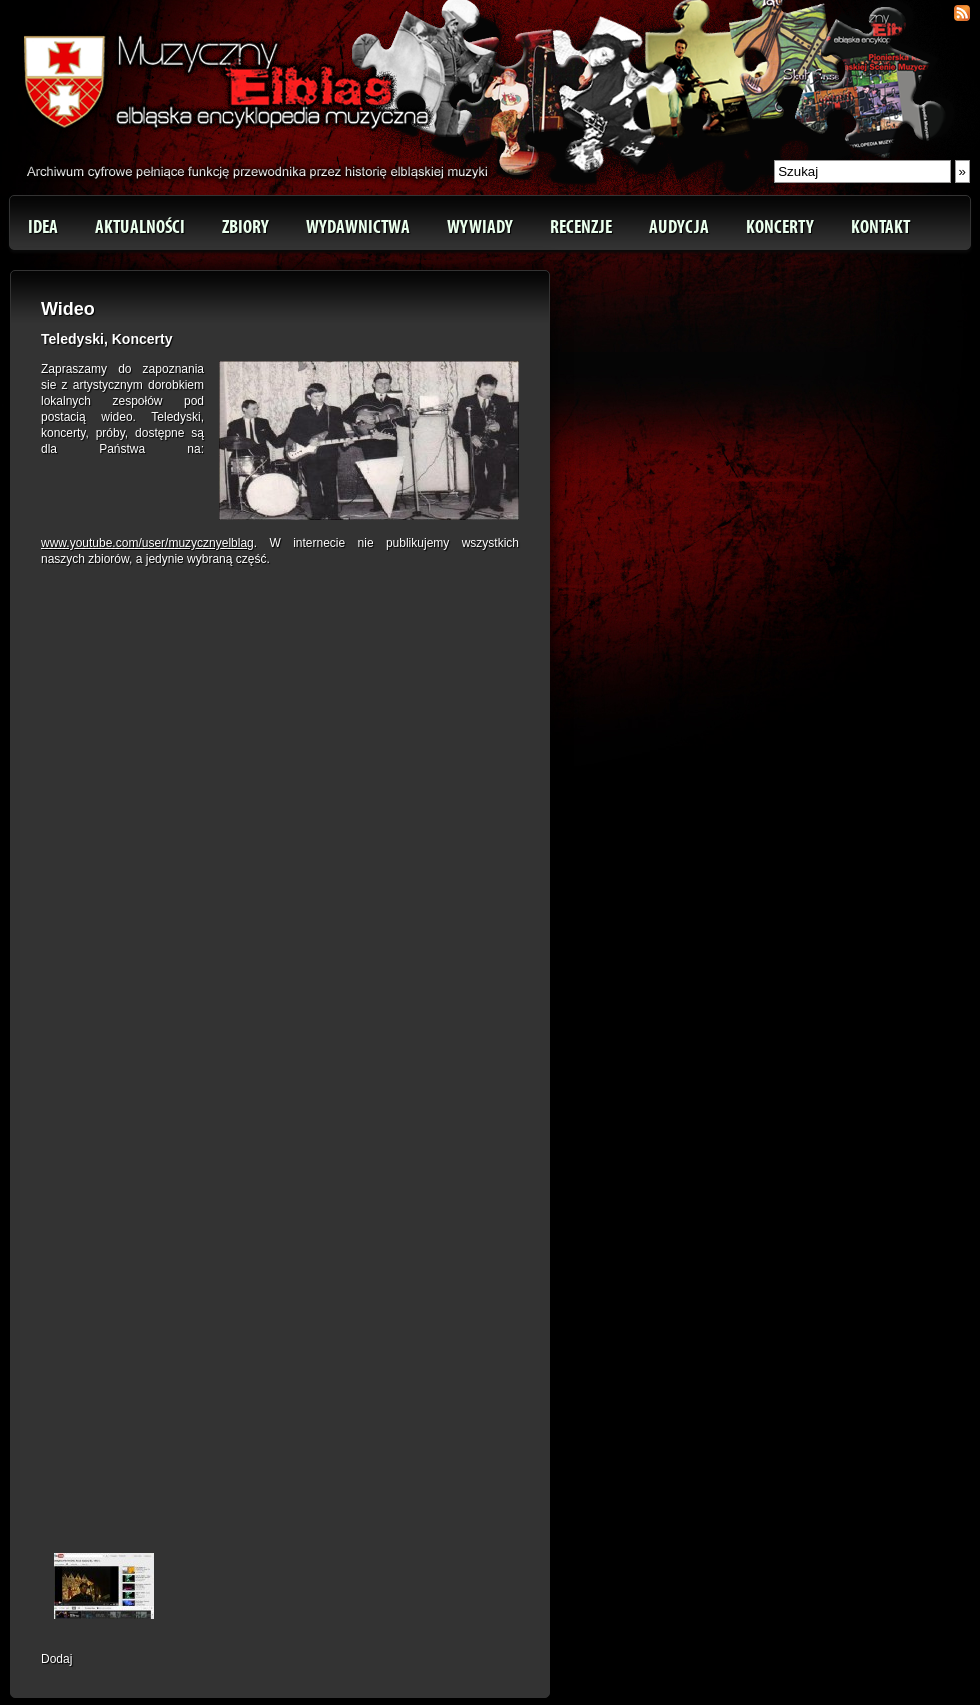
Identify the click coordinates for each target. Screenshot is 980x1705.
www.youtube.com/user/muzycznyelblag (147, 543)
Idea (43, 227)
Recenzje (581, 227)
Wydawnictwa (358, 227)
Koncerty (780, 227)
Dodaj (56, 1659)
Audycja (679, 227)
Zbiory (245, 227)
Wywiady (480, 227)
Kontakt (880, 227)
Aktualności (140, 227)
